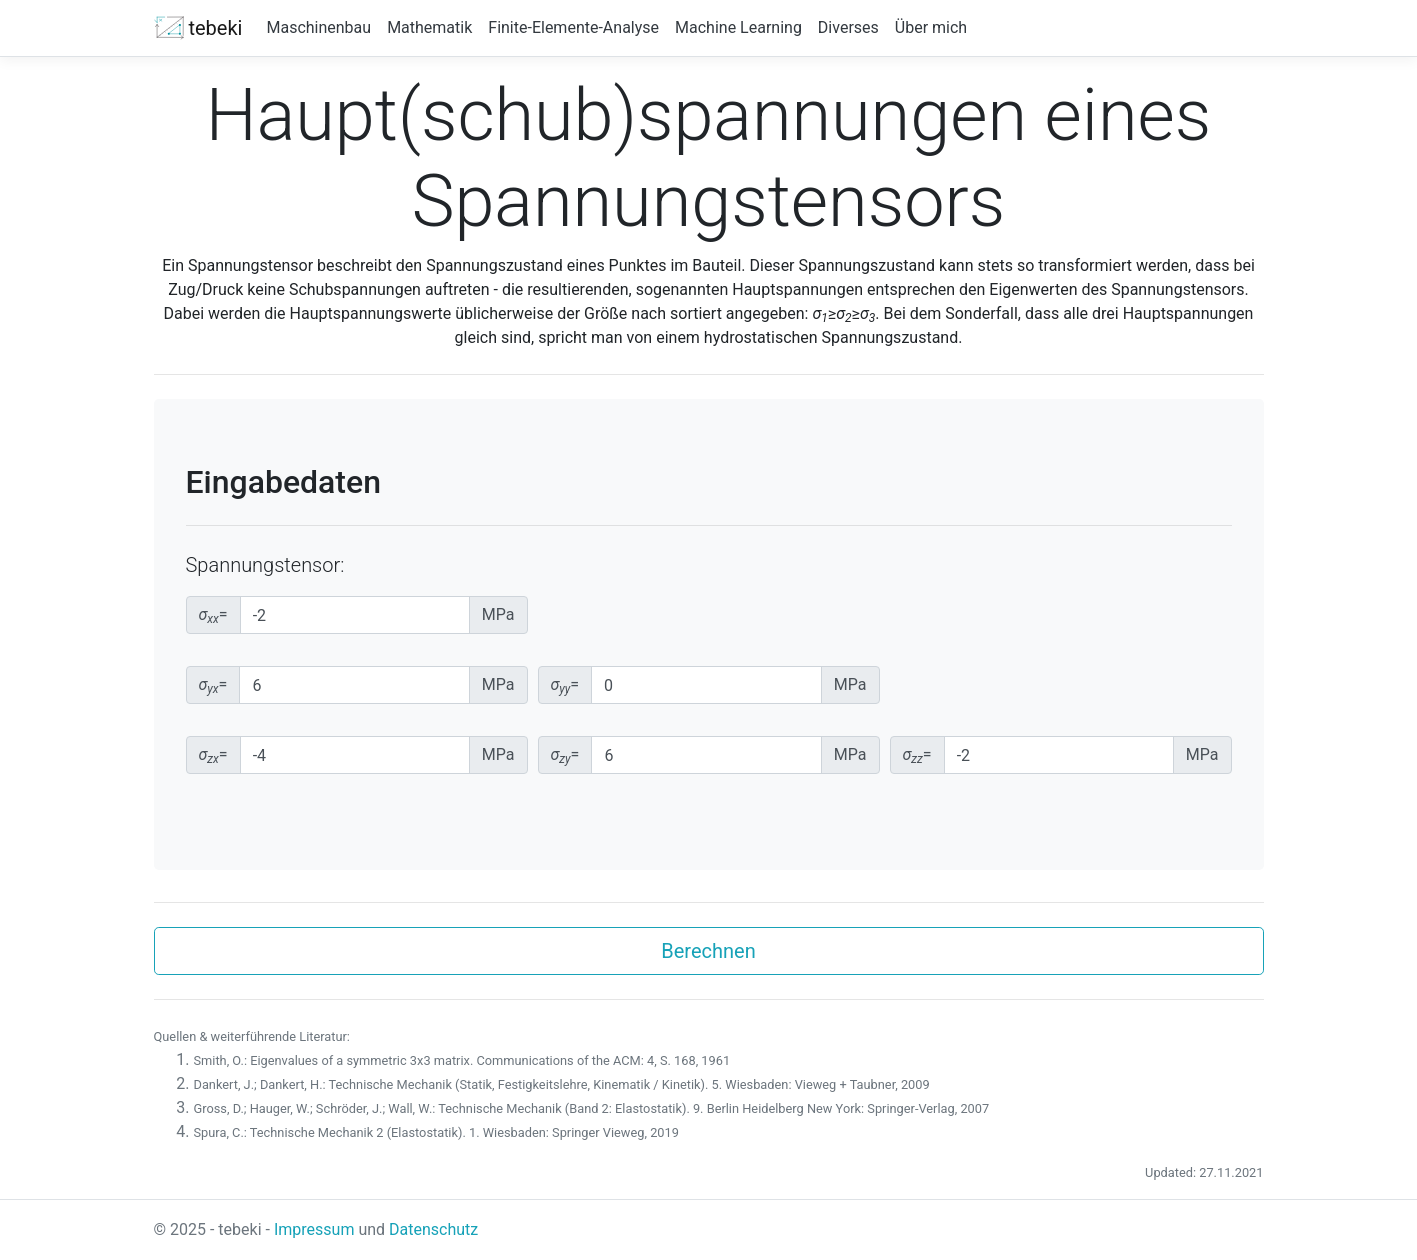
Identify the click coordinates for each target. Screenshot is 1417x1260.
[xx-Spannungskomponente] (355, 615)
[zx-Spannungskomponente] (355, 755)
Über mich (931, 27)
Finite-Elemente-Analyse (573, 27)
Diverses (848, 27)
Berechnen (708, 951)
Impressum (314, 1229)
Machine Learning (738, 27)
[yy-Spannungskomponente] (706, 685)
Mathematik (429, 27)
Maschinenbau (318, 27)
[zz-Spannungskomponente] (1059, 755)
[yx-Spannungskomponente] (354, 685)
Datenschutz (433, 1229)
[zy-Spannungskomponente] (706, 755)
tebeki (198, 28)
